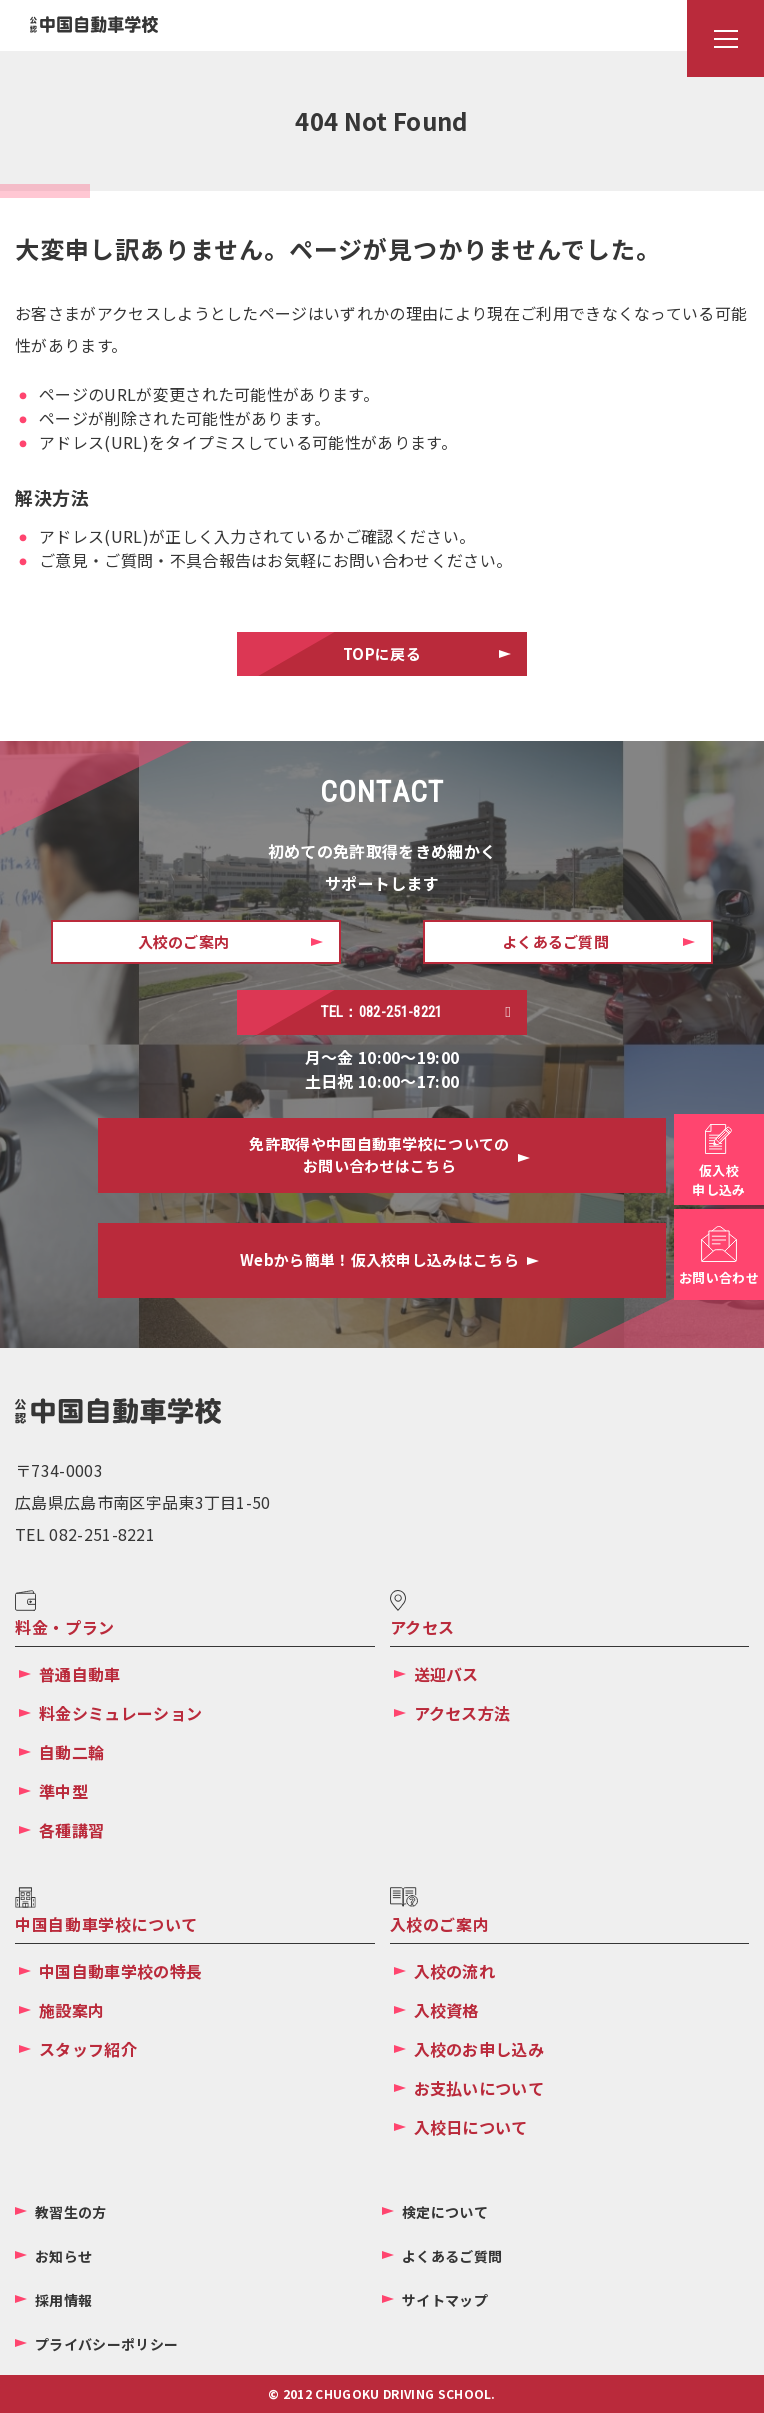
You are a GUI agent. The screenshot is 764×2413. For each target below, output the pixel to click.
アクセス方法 (462, 1713)
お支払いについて (479, 2088)
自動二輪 (71, 1752)
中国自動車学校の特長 (120, 1971)
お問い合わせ (719, 1277)
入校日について (471, 2127)
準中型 (63, 1791)
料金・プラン (65, 1627)
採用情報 (63, 2300)
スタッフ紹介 (88, 2049)
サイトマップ (445, 2300)
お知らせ (63, 2256)
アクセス (423, 1627)
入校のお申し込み (479, 2049)
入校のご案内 (440, 1924)
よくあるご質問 (452, 2256)
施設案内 (71, 2010)
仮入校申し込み (718, 1180)
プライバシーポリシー (106, 2344)
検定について (445, 2212)
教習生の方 (71, 2212)
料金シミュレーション (120, 1713)
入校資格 (446, 2010)
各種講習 (71, 1830)
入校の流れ (455, 1971)
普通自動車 (80, 1674)
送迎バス (446, 1674)
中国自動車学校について (106, 1924)
